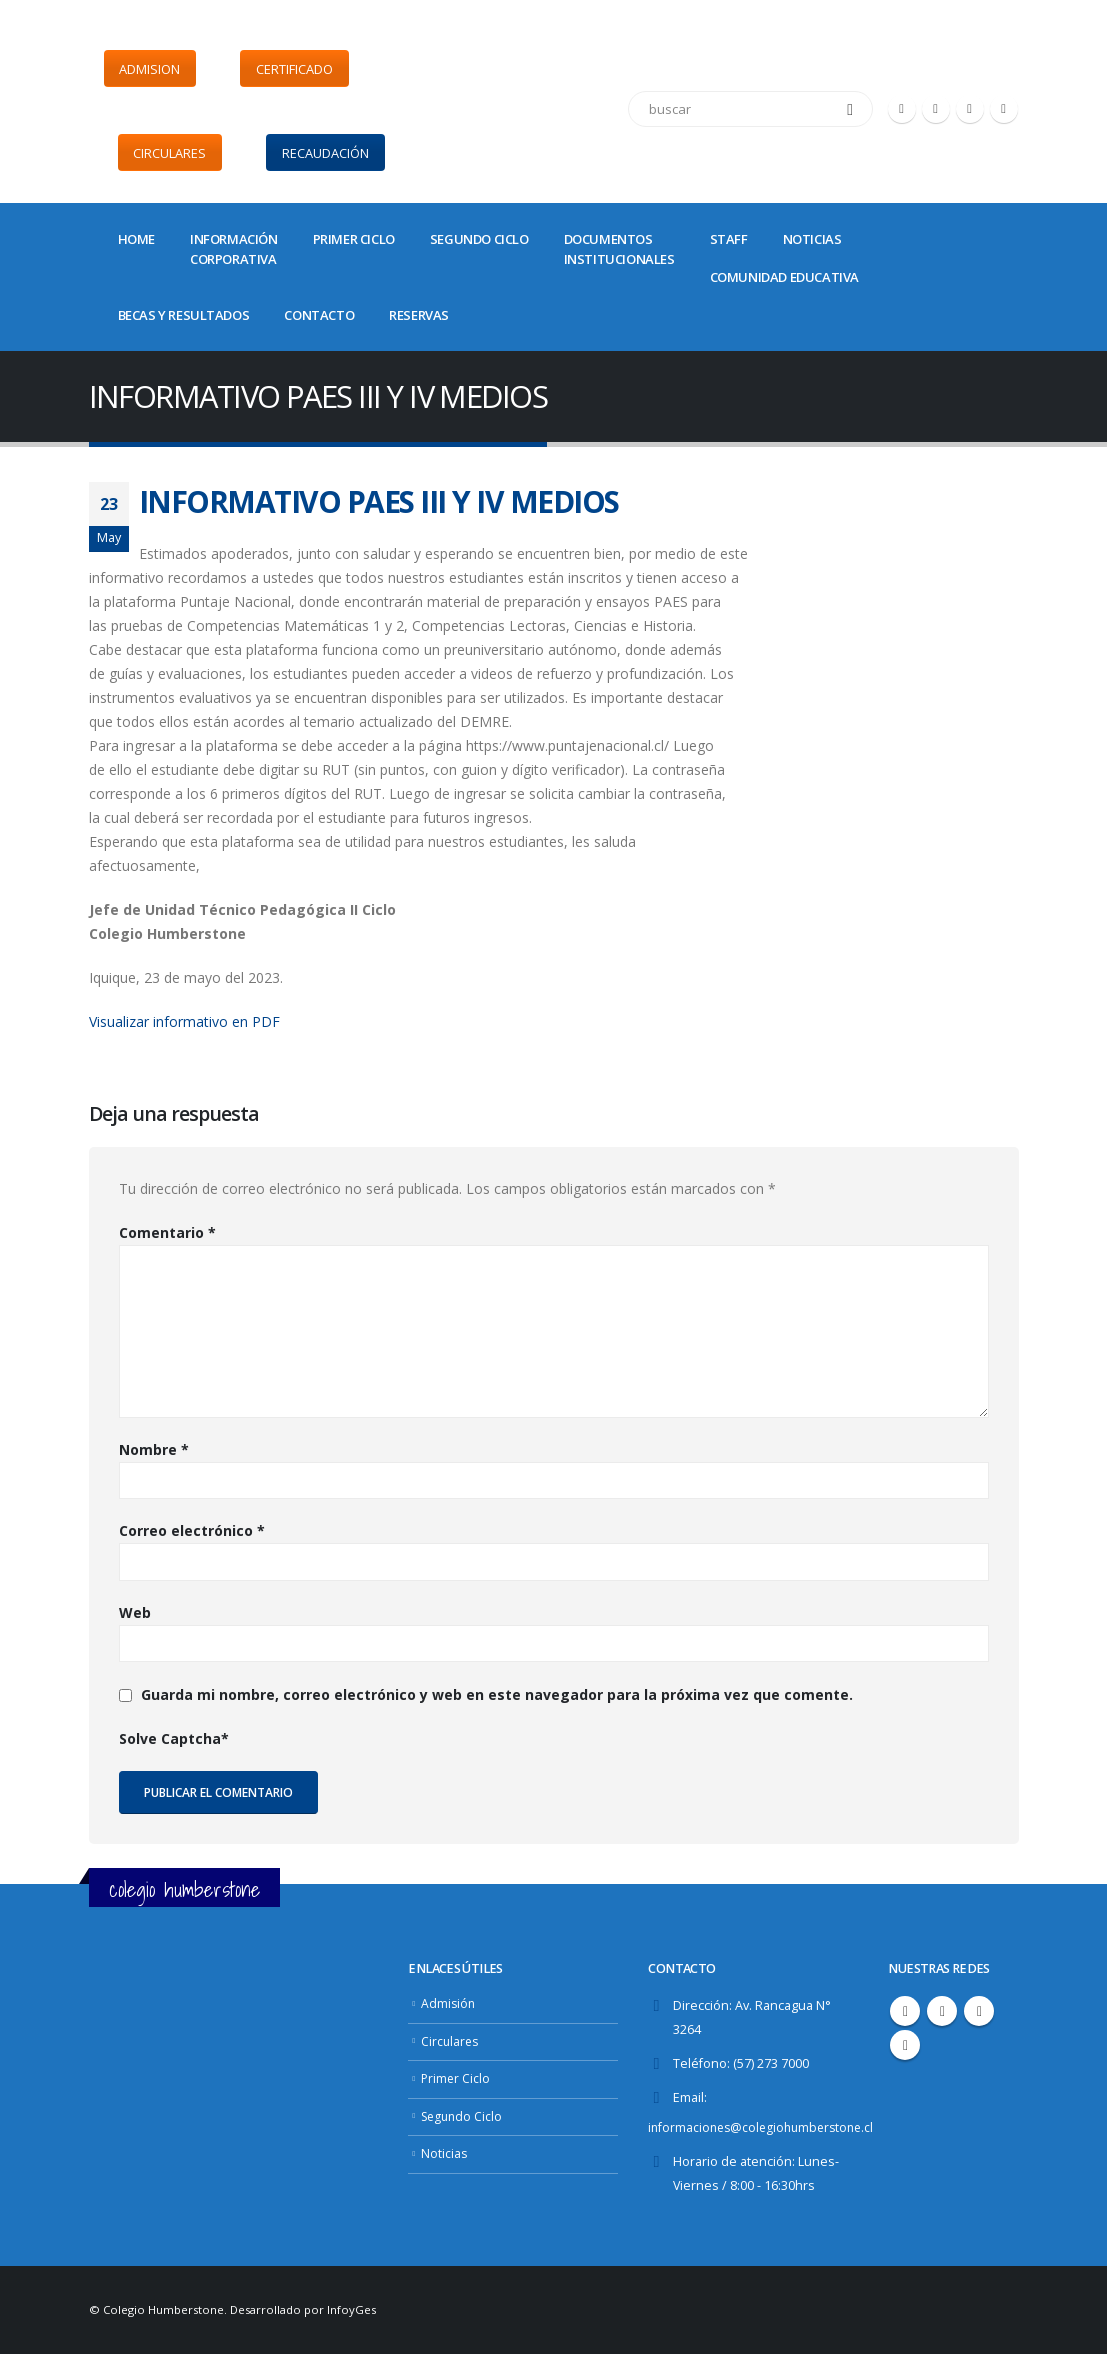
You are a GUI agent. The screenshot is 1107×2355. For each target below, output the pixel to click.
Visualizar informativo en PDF (184, 1021)
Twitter (942, 2011)
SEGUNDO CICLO (479, 239)
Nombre (154, 1449)
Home (136, 239)
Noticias (444, 2153)
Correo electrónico (192, 1530)
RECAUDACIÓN (325, 153)
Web (135, 1612)
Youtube (979, 2011)
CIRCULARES (169, 153)
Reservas (419, 315)
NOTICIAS (812, 239)
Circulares (451, 2041)
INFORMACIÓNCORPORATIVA (234, 249)
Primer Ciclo (456, 2078)
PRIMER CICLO (354, 239)
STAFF (729, 239)
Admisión (449, 2003)
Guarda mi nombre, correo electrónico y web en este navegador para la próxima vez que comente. (497, 1694)
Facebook (905, 2011)
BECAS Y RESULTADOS (184, 315)
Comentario (167, 1232)
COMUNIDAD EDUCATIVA (784, 277)
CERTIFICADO (294, 69)
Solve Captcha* (174, 1738)
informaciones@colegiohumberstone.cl (766, 2127)
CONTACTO (319, 315)
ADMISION (149, 69)
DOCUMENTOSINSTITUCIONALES (619, 249)
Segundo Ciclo (464, 2116)
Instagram (905, 2045)
